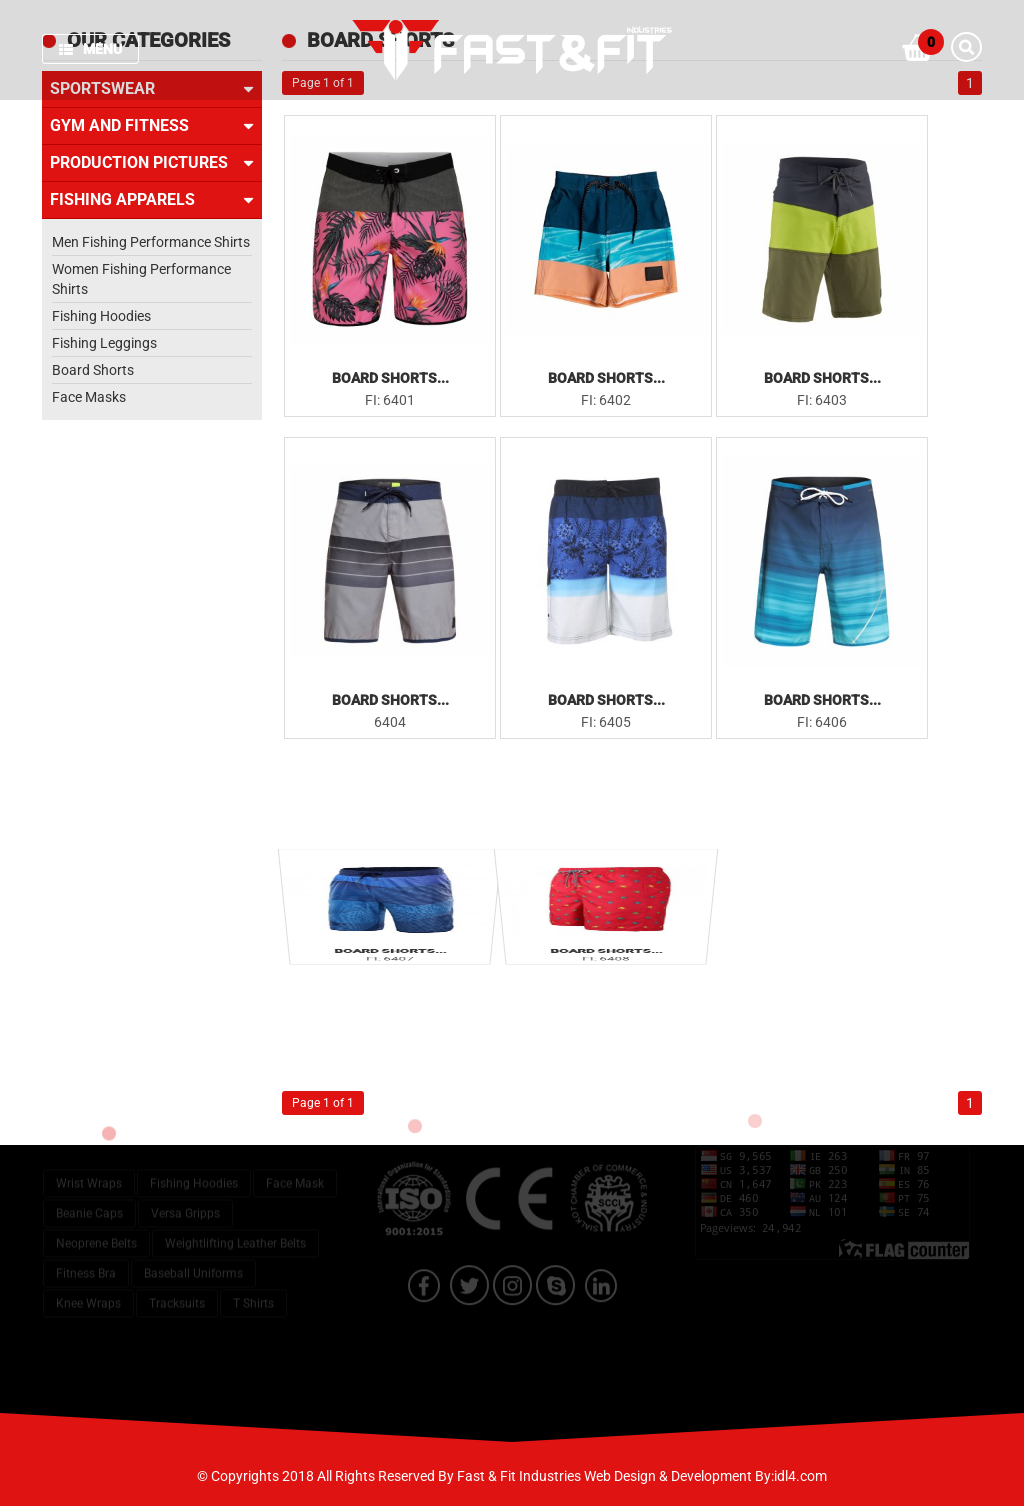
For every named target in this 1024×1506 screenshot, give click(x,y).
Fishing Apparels (152, 200)
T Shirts (253, 1278)
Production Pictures (152, 163)
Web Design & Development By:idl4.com (705, 1476)
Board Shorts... (390, 378)
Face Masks (89, 397)
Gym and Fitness (152, 126)
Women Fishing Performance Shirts (141, 279)
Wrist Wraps (89, 1158)
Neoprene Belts (96, 1218)
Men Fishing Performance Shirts (151, 242)
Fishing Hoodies (101, 316)
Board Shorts (93, 370)
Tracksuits (177, 1278)
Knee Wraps (88, 1278)
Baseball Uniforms (193, 1248)
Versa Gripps (185, 1188)
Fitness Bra (86, 1248)
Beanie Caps (89, 1188)
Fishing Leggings (104, 343)
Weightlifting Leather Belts (235, 1218)
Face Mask (295, 1158)
